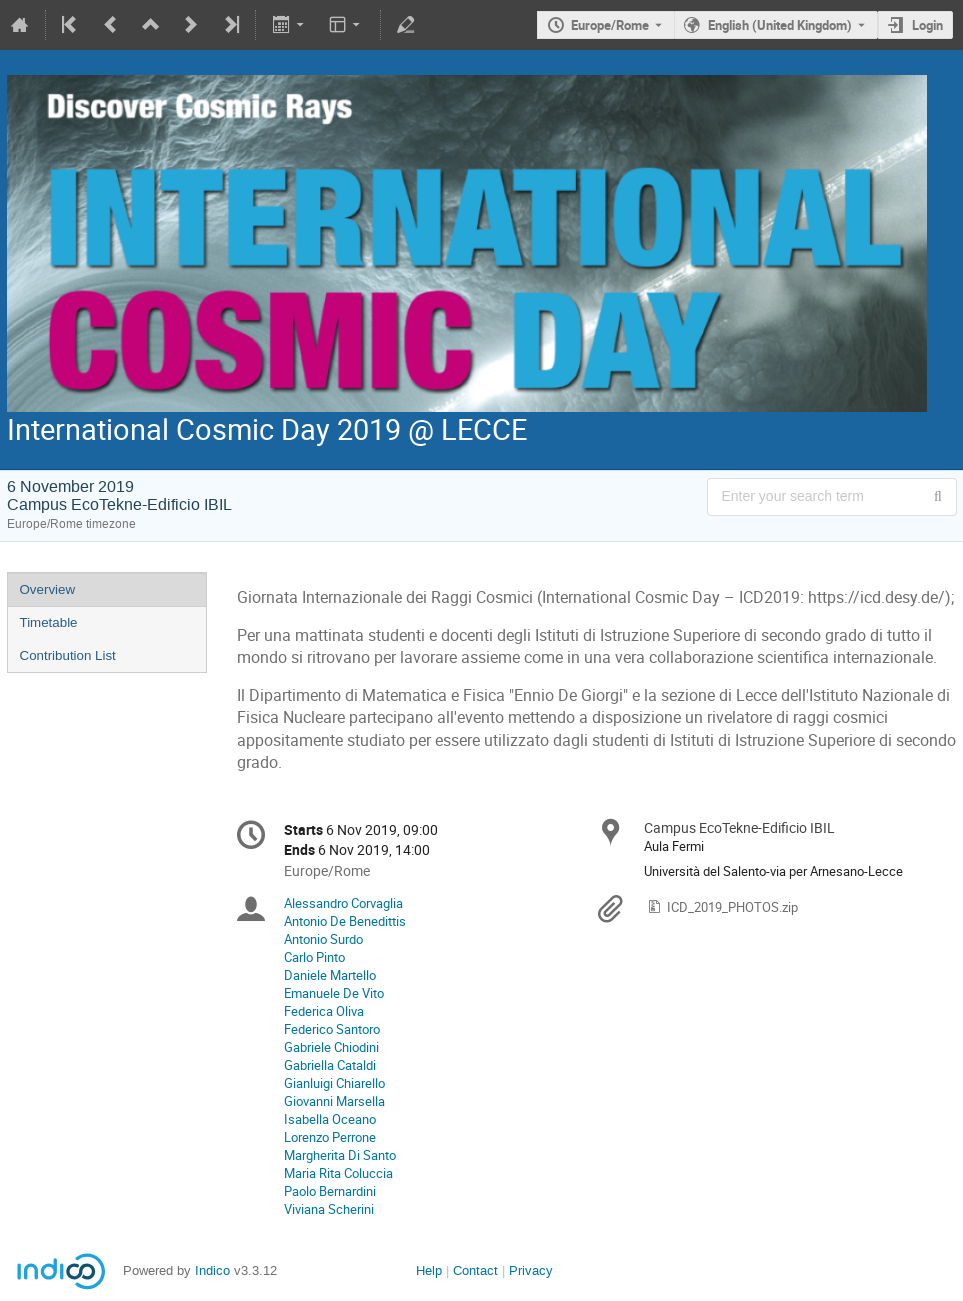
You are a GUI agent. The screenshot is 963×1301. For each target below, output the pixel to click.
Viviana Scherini (329, 1209)
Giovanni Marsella (334, 1101)
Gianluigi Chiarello (334, 1083)
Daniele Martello (330, 975)
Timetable (49, 622)
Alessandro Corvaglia (343, 903)
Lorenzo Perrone (330, 1137)
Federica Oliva (324, 1011)
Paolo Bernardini (330, 1191)
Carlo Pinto (314, 957)
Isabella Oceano (330, 1119)
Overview (48, 589)
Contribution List (68, 655)
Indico (212, 1270)
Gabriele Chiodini (331, 1047)
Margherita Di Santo (340, 1155)
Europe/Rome (610, 25)
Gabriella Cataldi (330, 1065)
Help (429, 1270)
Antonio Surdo (323, 939)
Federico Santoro (332, 1029)
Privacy (531, 1270)
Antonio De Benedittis (345, 921)
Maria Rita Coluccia (338, 1173)
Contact (475, 1270)
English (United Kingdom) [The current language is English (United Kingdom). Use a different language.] (780, 25)
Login (927, 25)
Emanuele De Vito (334, 993)
